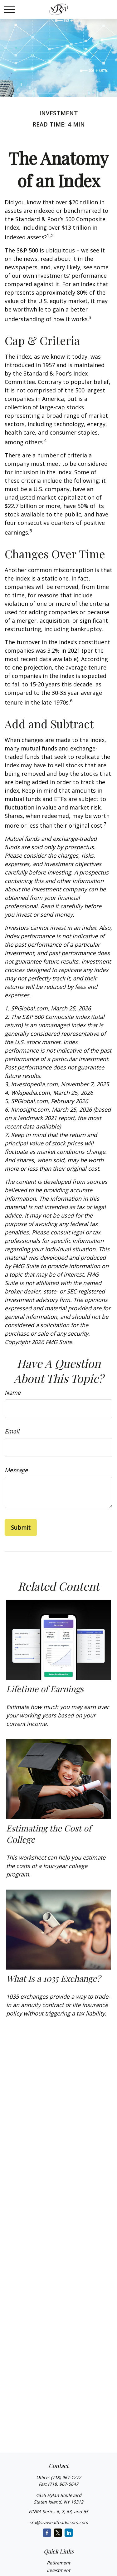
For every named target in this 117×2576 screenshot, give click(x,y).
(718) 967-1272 (66, 2477)
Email (12, 1431)
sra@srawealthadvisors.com (58, 2522)
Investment (58, 2570)
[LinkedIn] (69, 2533)
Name (13, 1392)
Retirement (58, 2563)
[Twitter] (58, 2533)
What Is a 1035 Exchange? (53, 1978)
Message (16, 1470)
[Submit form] (21, 1527)
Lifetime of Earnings (45, 1688)
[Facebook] (47, 2533)
